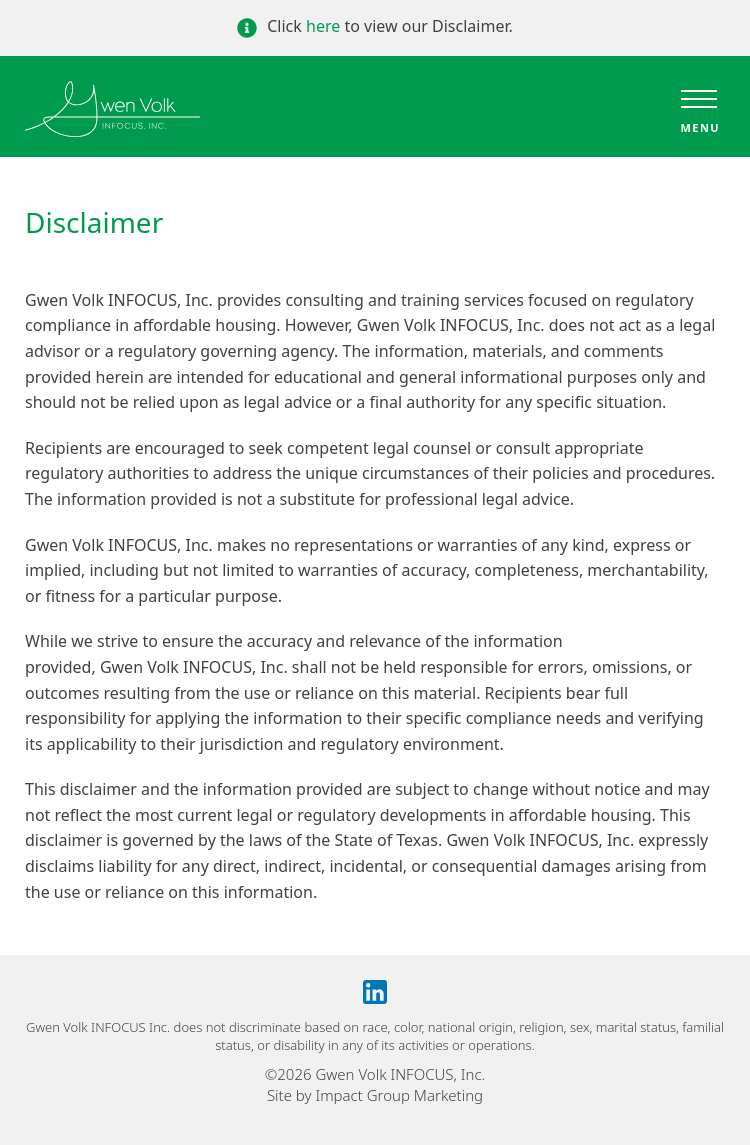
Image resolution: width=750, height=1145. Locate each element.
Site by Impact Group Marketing (375, 1095)
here (323, 26)
